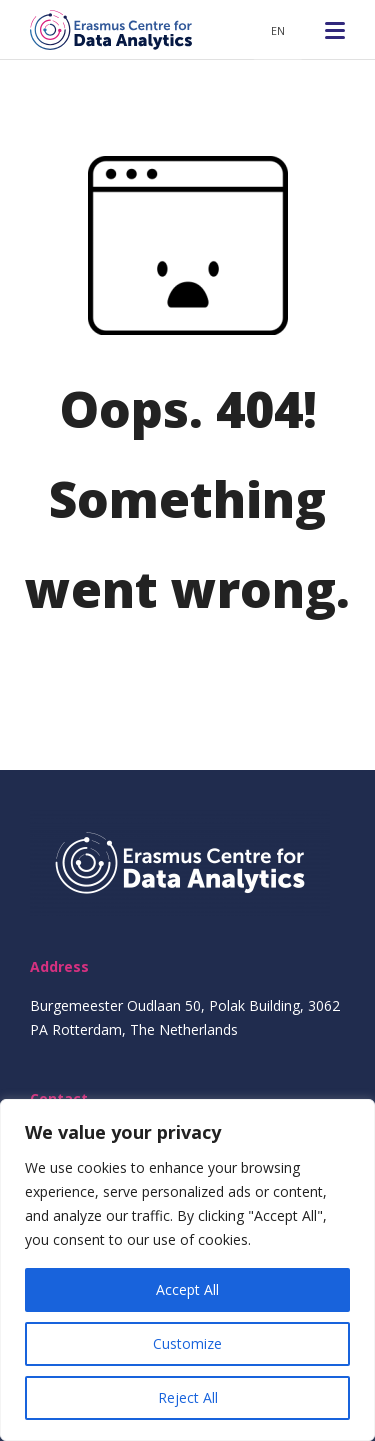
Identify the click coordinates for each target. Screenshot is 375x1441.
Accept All (187, 1289)
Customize (187, 1343)
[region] (187, 1270)
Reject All (188, 1397)
